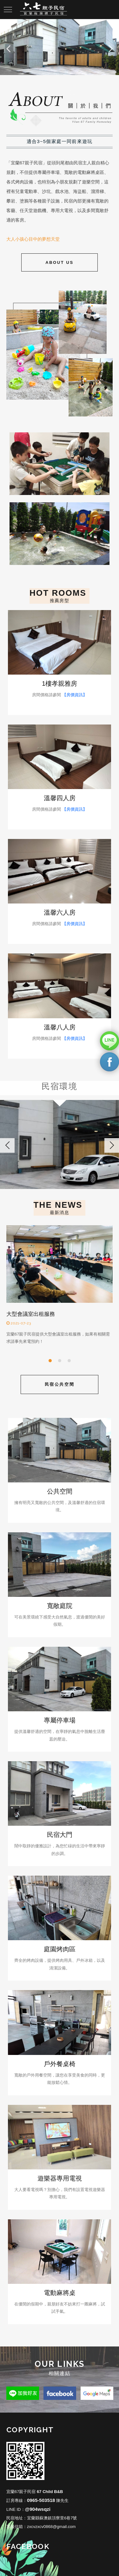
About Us (59, 262)
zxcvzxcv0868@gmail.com (51, 2526)
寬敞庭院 (59, 1605)
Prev (8, 47)
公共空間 (59, 1491)
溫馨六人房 (60, 912)
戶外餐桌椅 (60, 2063)
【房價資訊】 (74, 694)
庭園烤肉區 (60, 1949)
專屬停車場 (60, 1720)
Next (111, 47)
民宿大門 (59, 1834)
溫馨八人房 (60, 1027)
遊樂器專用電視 (59, 2178)
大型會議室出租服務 (30, 1314)
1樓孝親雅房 (59, 683)
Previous (7, 1145)
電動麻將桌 (60, 2292)
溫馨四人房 (60, 797)
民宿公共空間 (60, 1384)
